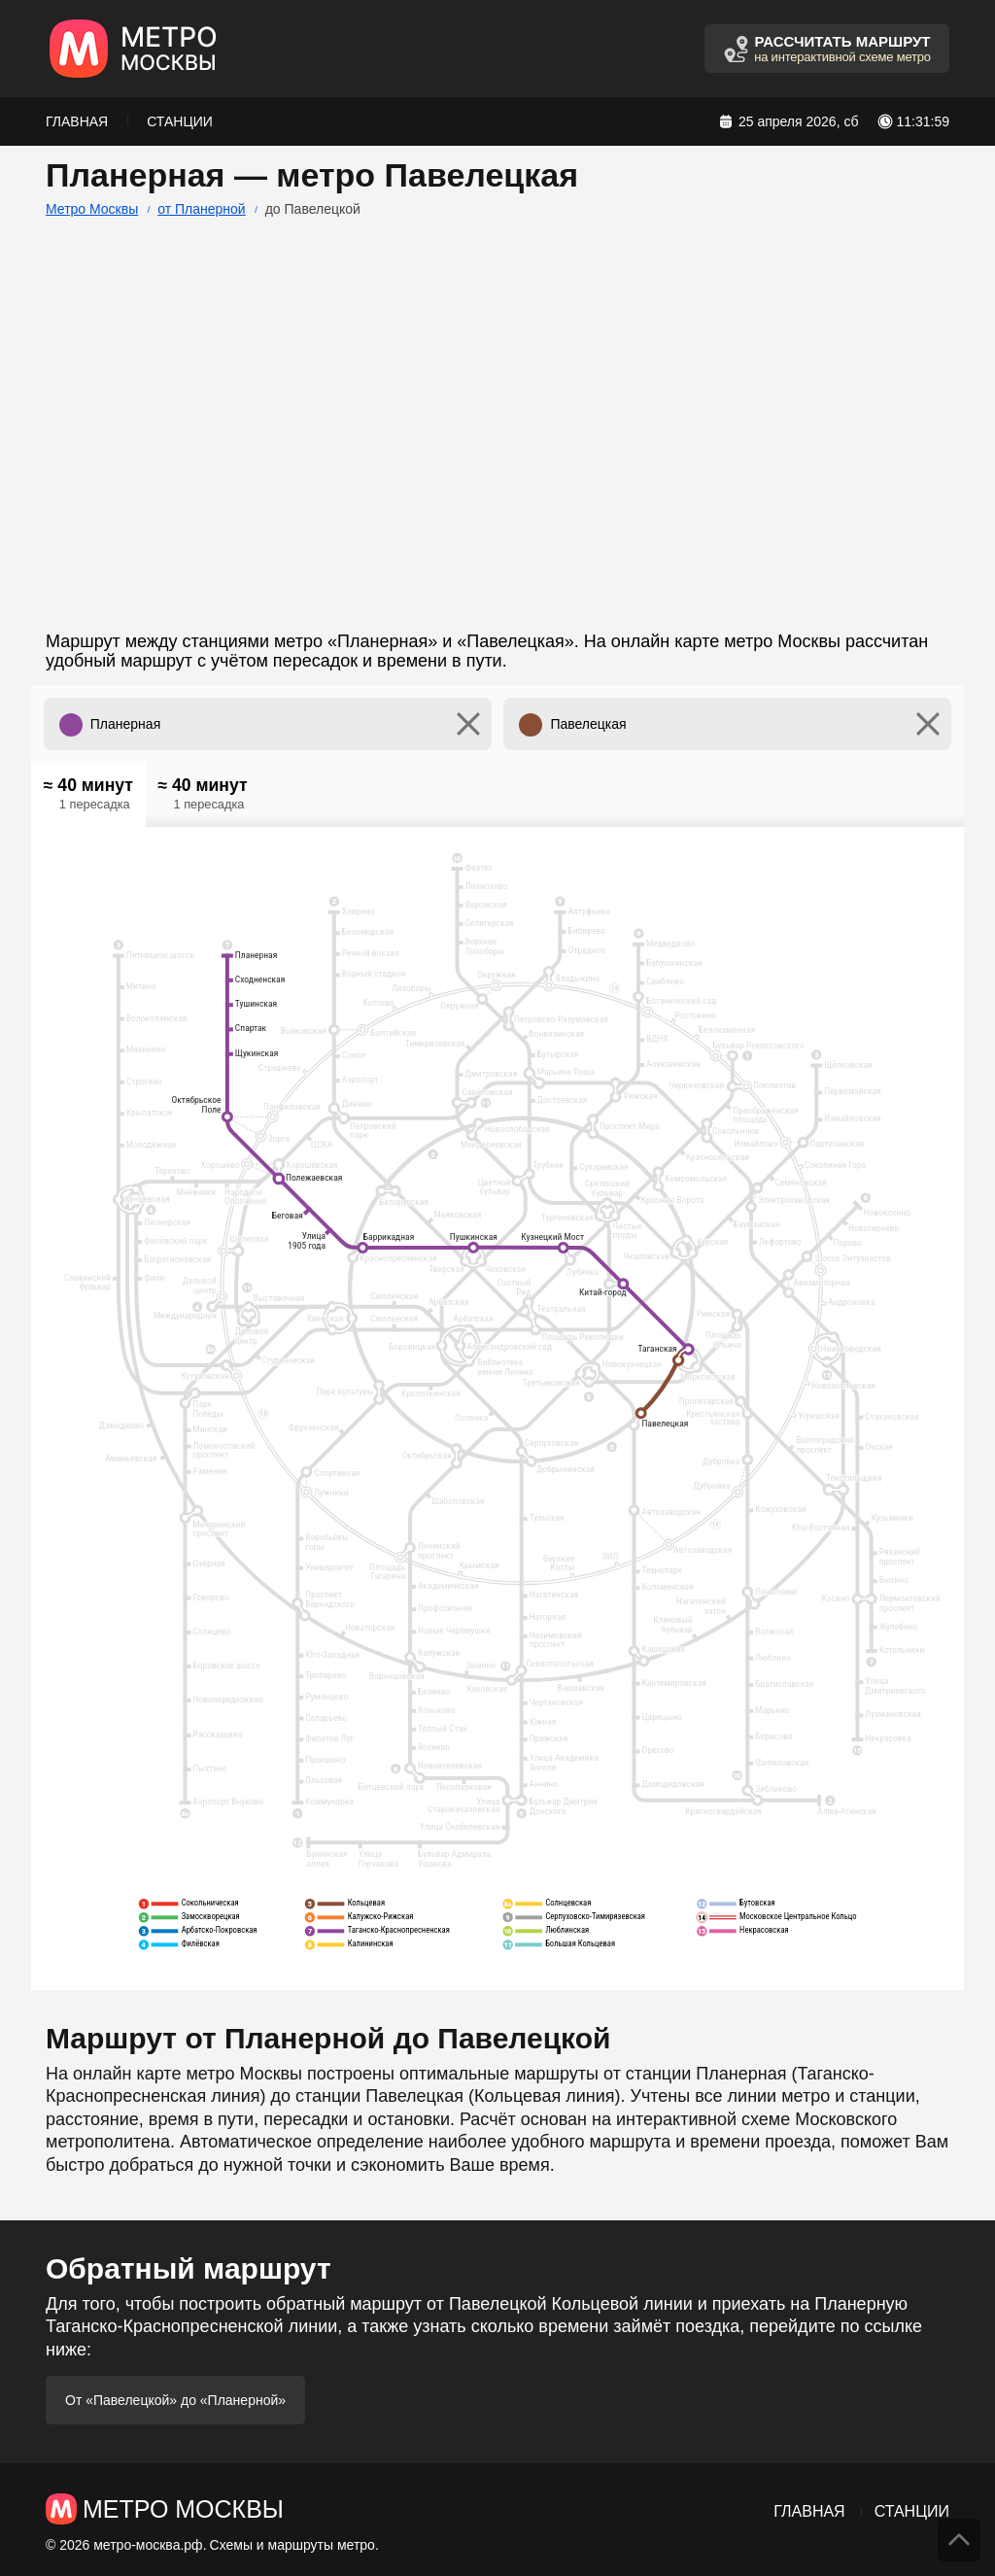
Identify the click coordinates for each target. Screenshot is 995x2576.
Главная (77, 121)
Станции (180, 121)
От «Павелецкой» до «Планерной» (175, 2400)
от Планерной (201, 209)
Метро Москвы (92, 209)
